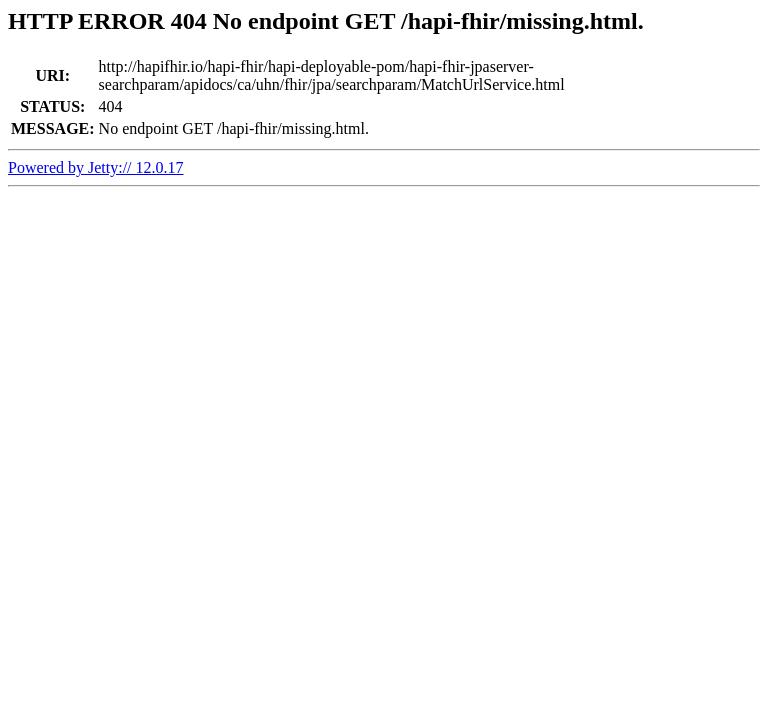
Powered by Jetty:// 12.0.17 (96, 167)
